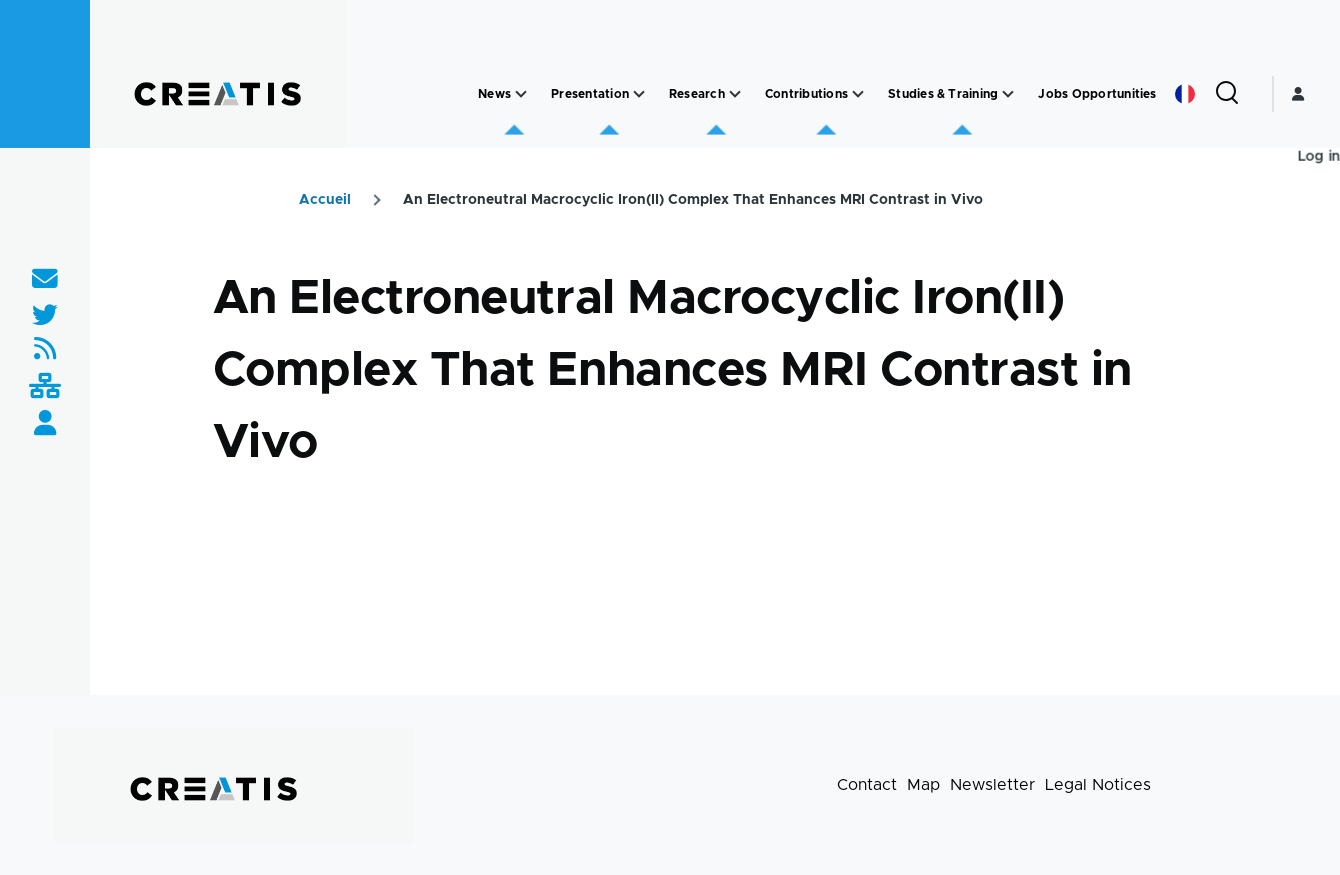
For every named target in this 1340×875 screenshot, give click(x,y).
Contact (867, 785)
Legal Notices (1098, 785)
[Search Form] (1227, 94)
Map (923, 785)
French (1185, 94)
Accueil (325, 200)
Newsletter (992, 785)
